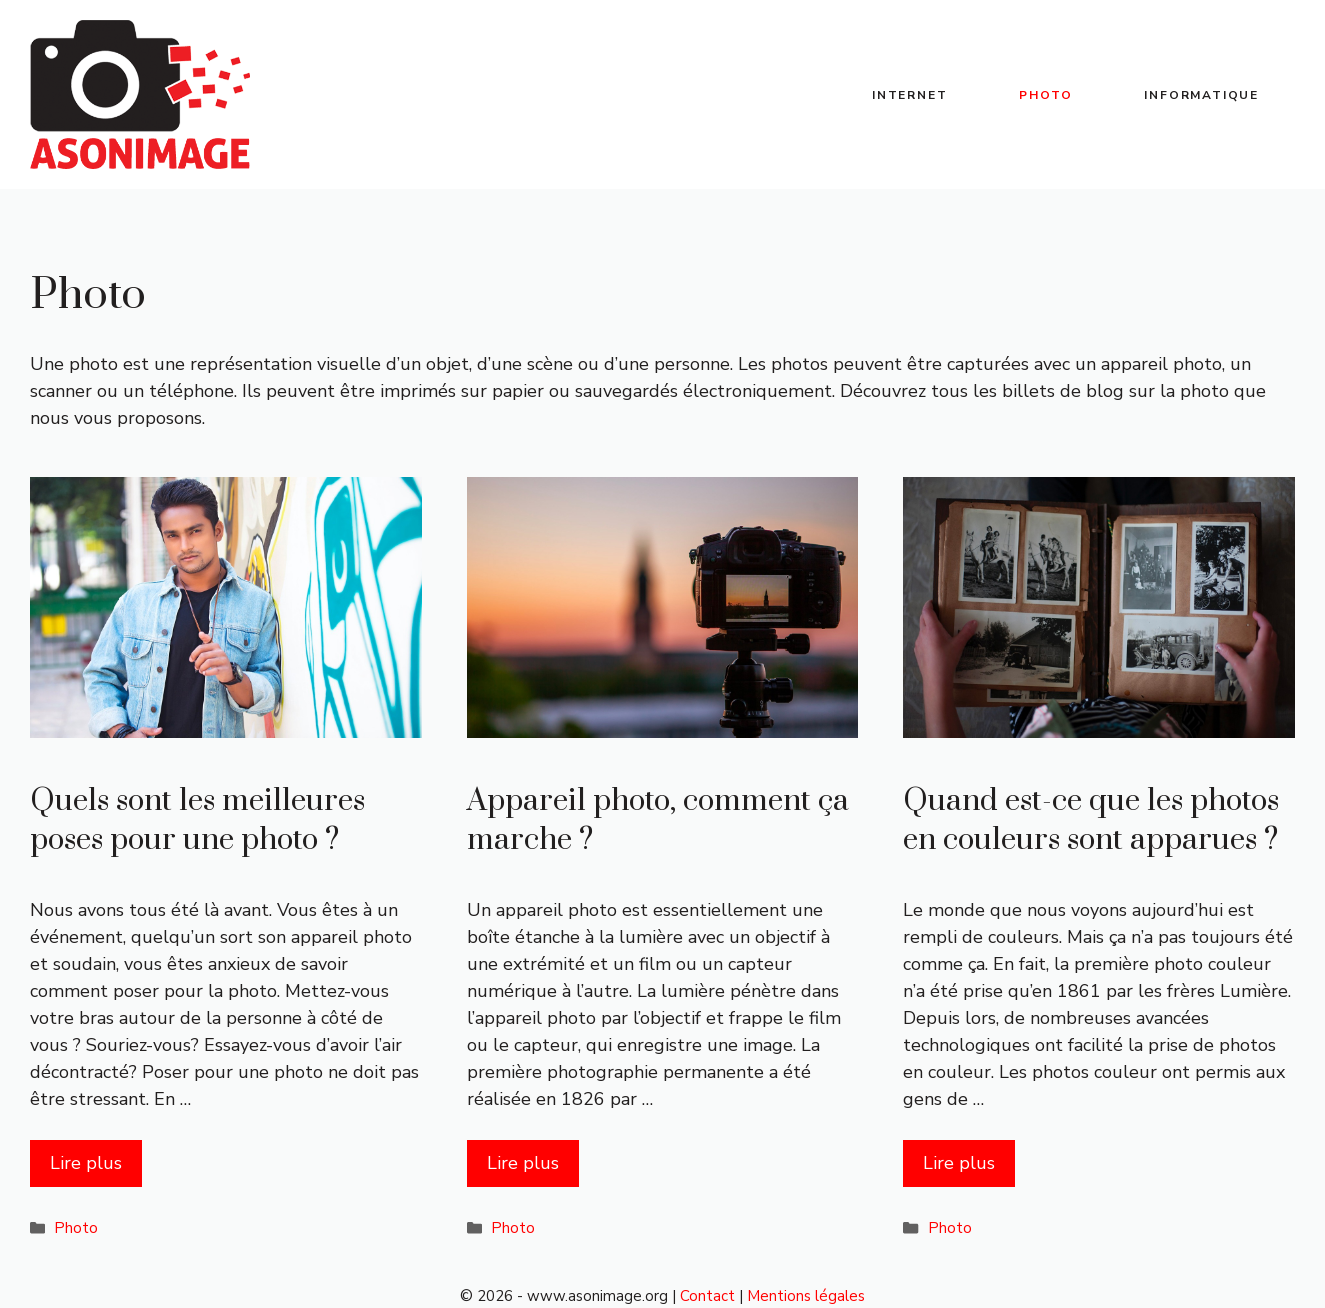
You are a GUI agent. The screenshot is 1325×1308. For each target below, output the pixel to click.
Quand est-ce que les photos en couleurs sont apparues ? (1091, 820)
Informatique (1201, 95)
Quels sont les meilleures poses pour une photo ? (197, 820)
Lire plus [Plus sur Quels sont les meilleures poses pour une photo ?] (86, 1163)
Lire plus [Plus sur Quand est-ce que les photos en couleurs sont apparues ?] (959, 1163)
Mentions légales (806, 1296)
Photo (1045, 95)
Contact (707, 1296)
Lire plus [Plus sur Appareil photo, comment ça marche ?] (523, 1163)
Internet (909, 95)
